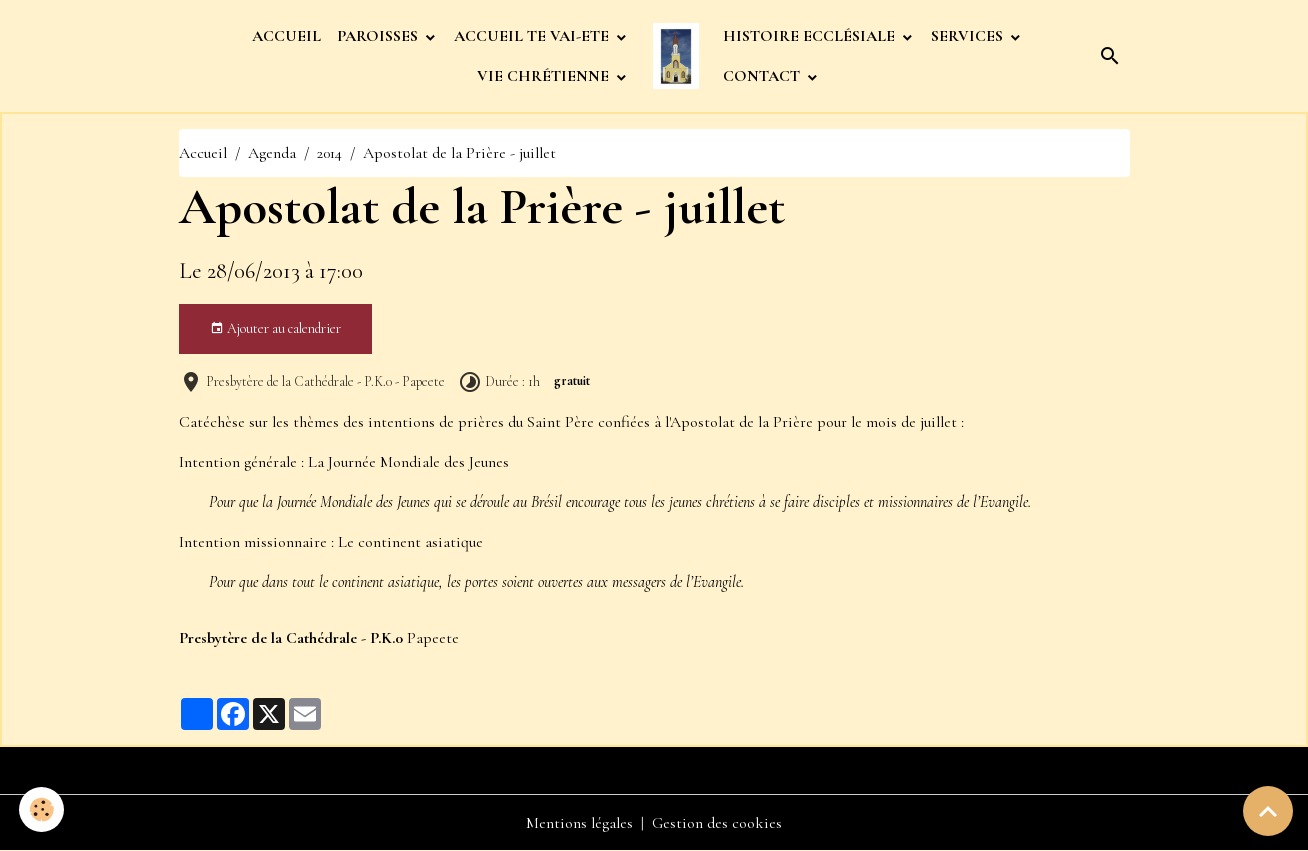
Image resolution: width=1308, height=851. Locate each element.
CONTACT (763, 76)
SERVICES (969, 36)
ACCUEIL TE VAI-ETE (533, 36)
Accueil (203, 153)
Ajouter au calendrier (275, 329)
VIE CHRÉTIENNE (545, 76)
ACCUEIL (286, 36)
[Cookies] (42, 809)
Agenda (272, 153)
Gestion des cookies (717, 823)
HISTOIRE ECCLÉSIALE (811, 36)
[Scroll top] (1268, 811)
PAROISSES (379, 36)
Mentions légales (579, 823)
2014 (329, 153)
